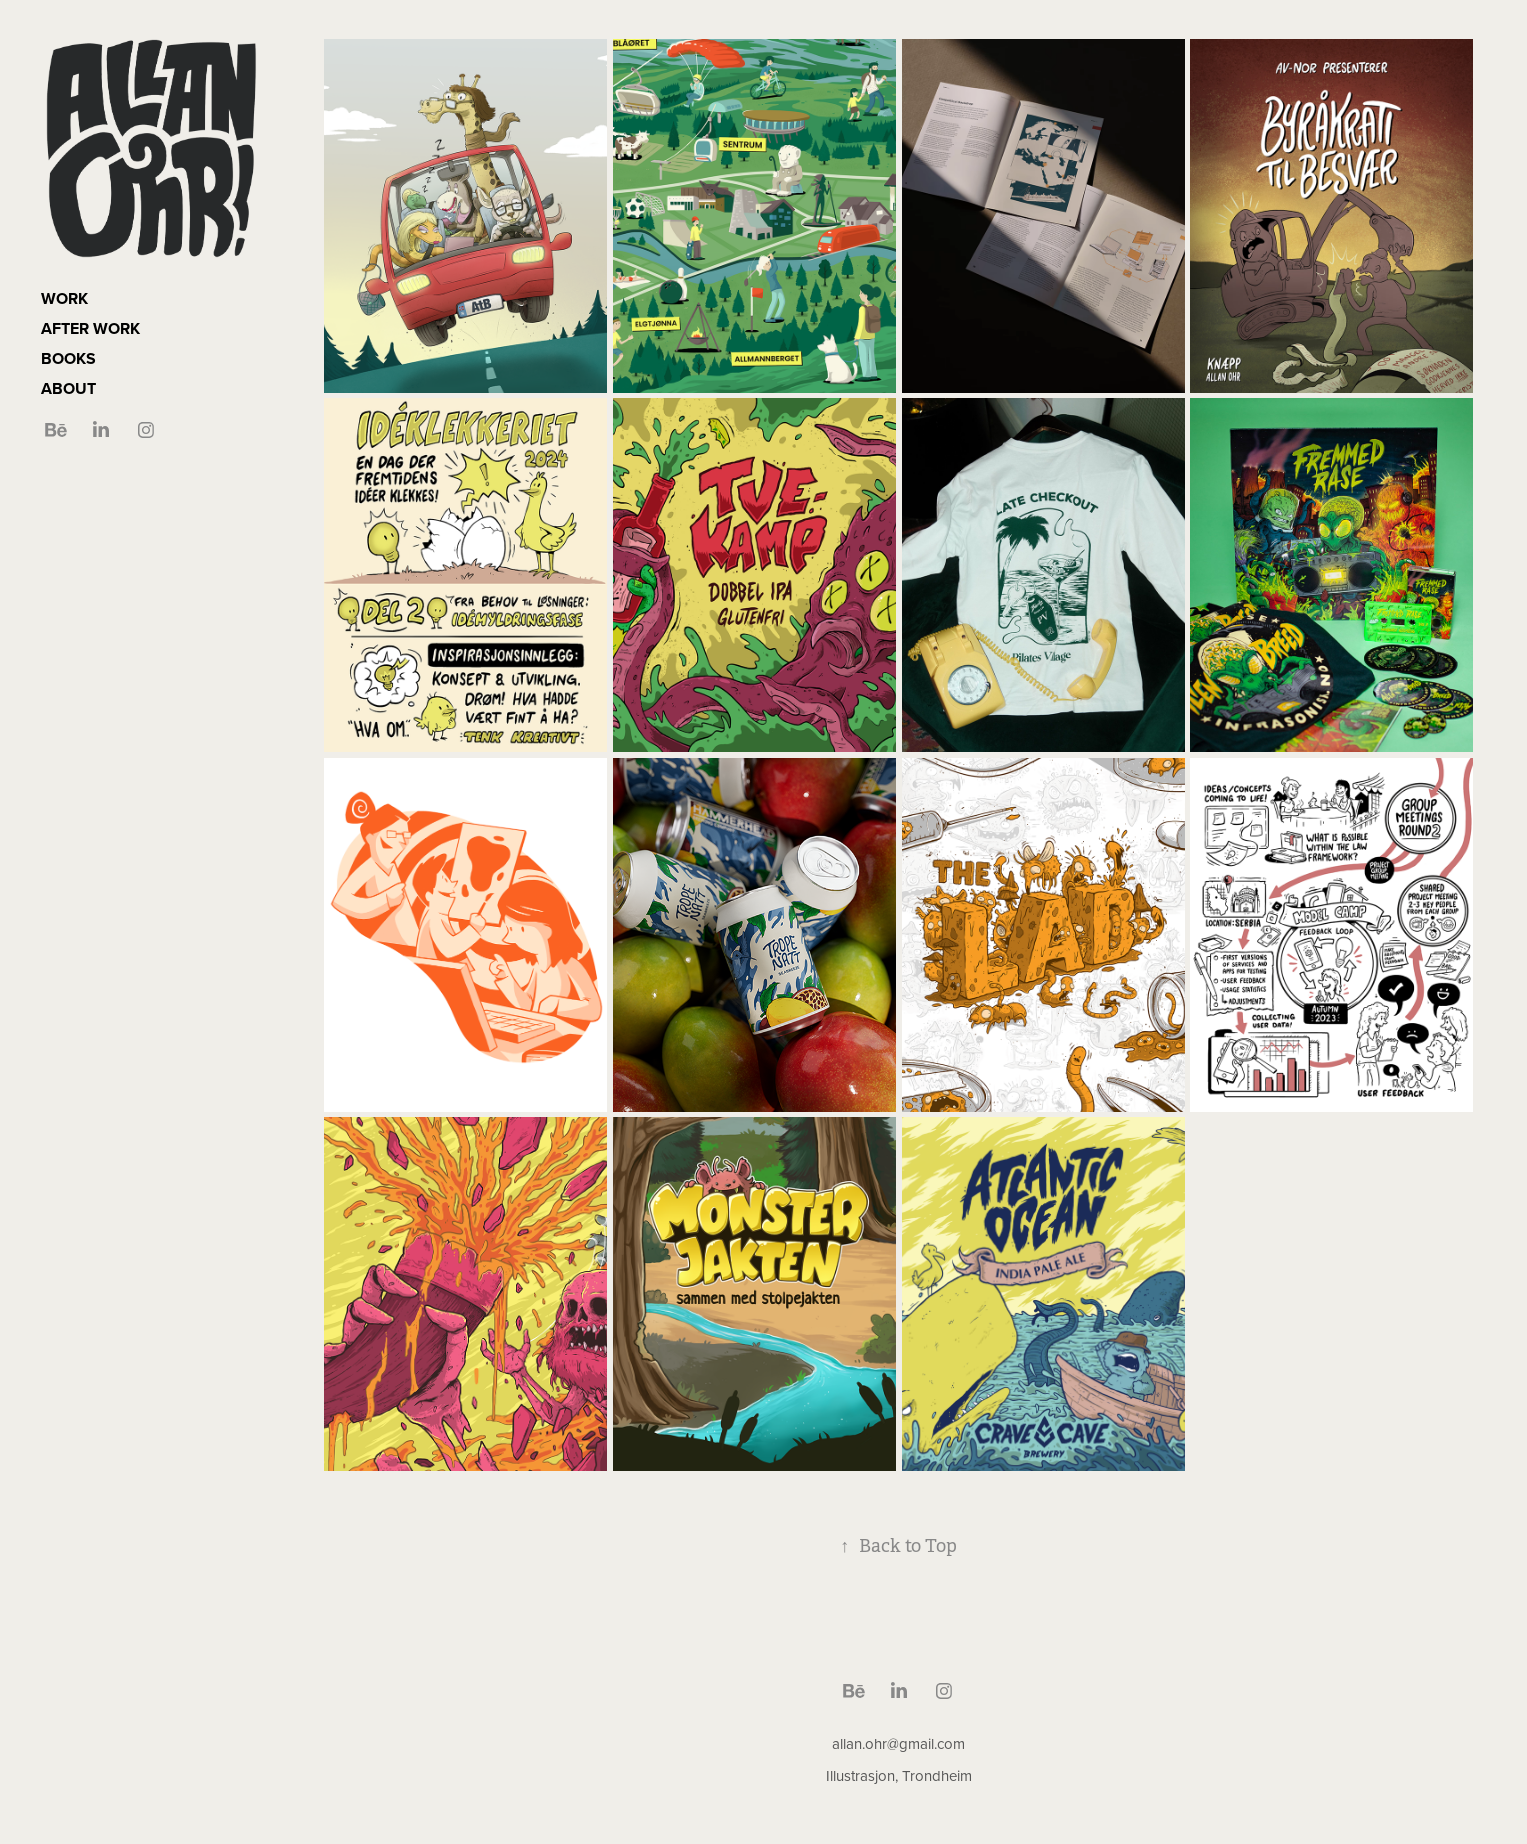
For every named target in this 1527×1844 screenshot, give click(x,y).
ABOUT (68, 388)
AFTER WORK (90, 328)
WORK (64, 298)
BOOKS (68, 358)
